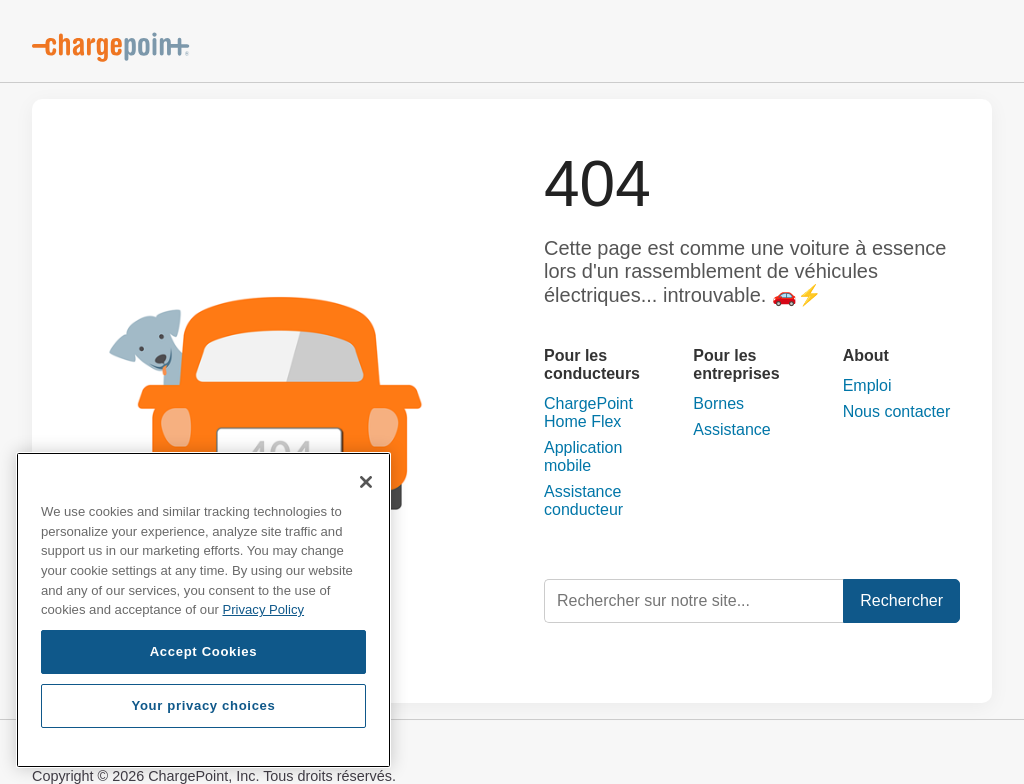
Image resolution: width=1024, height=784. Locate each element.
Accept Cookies (204, 651)
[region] (203, 610)
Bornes (718, 403)
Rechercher (901, 600)
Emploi (867, 385)
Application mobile (583, 456)
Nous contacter (897, 411)
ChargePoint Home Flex (588, 412)
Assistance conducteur (583, 500)
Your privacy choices (203, 705)
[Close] (366, 482)
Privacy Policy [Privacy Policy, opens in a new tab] (263, 609)
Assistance (731, 429)
